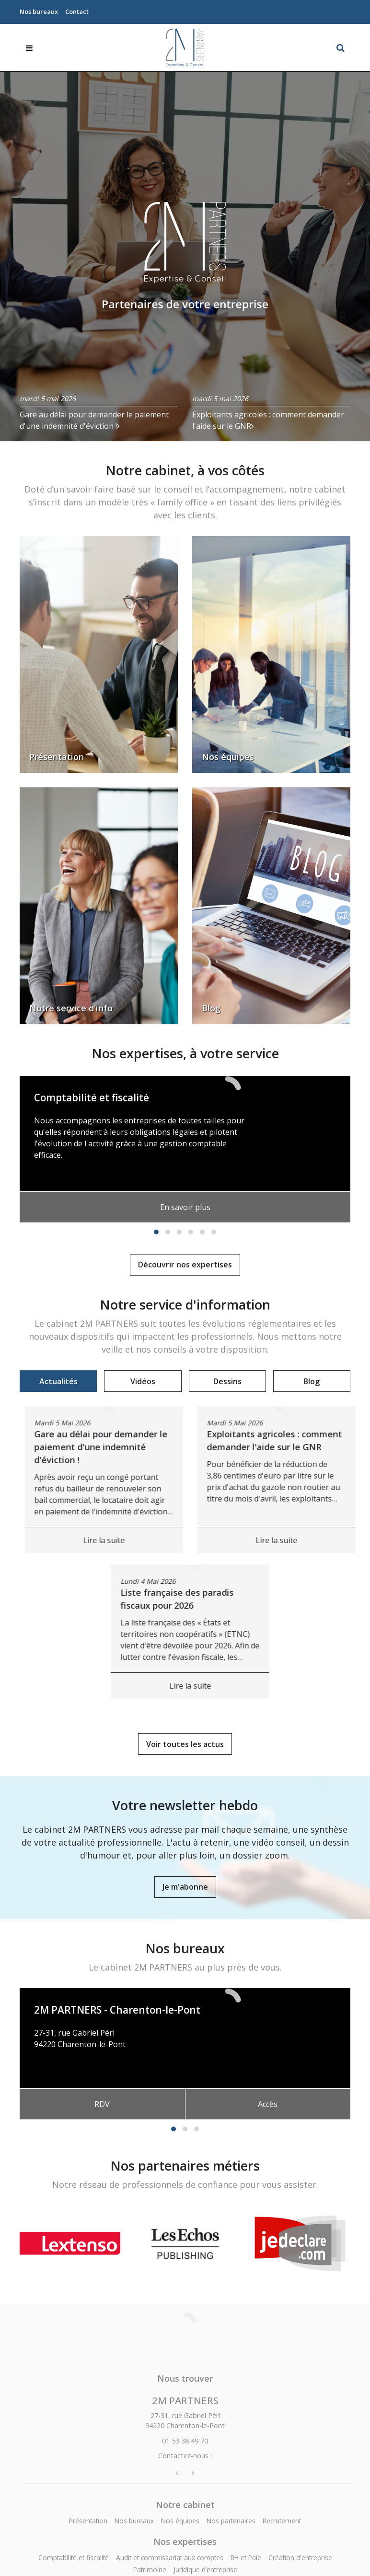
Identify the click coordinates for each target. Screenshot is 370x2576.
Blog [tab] (311, 1381)
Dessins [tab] (227, 1381)
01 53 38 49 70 (59, 2055)
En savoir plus (185, 1207)
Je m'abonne (185, 1887)
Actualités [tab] (58, 1381)
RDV (102, 2104)
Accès (268, 2104)
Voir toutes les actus (185, 1744)
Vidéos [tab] (142, 1381)
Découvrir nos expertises (185, 1264)
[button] (156, 1232)
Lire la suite (262, 1540)
